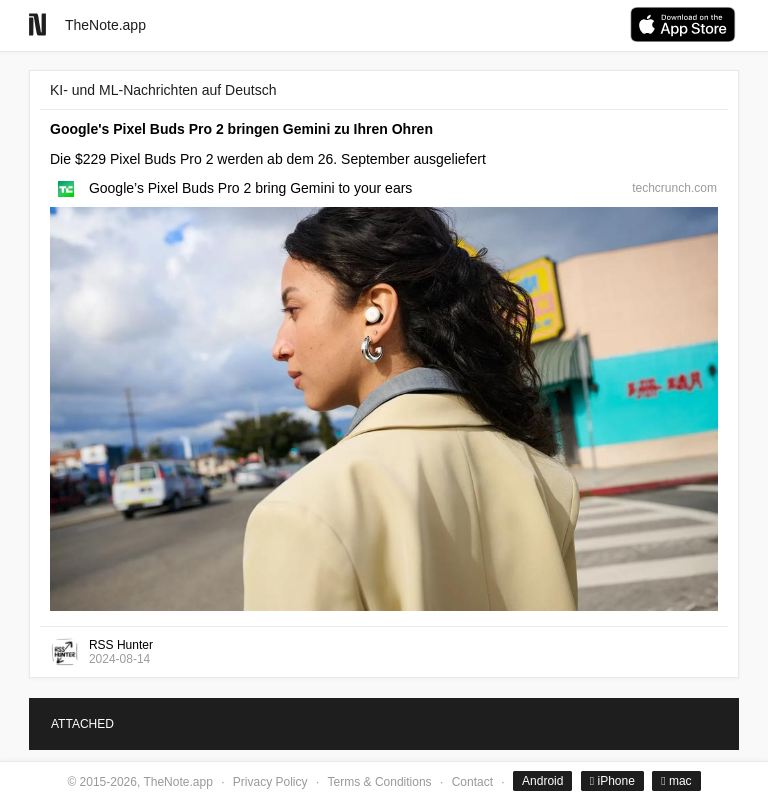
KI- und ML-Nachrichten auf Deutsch (163, 90)
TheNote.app (105, 25)
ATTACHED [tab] (82, 724)
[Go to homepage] (37, 24)
